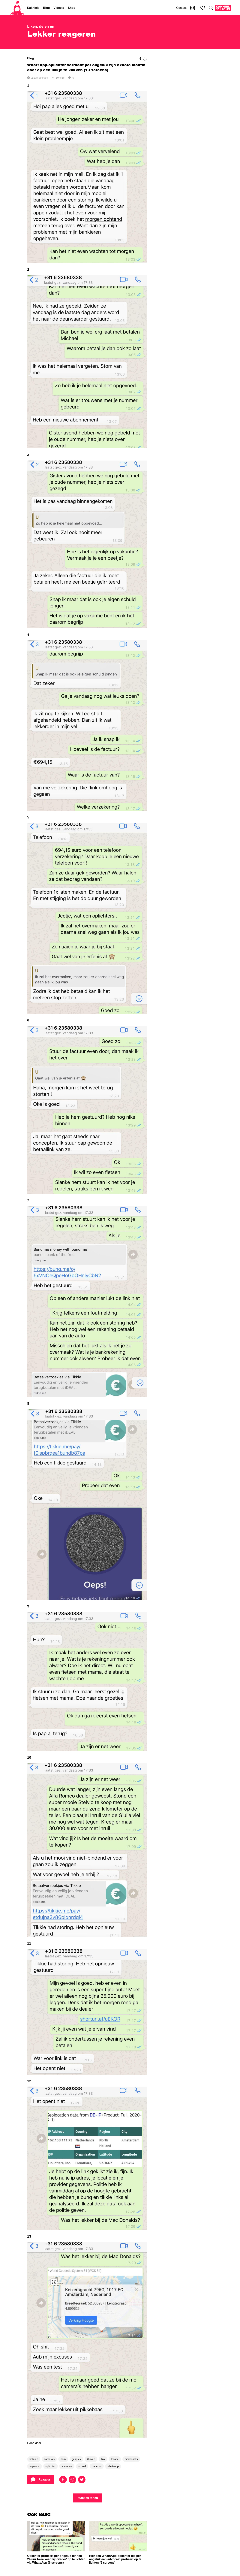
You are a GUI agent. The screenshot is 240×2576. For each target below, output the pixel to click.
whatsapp (113, 2466)
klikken (91, 2459)
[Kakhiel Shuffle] (223, 8)
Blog (46, 7)
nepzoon (34, 2466)
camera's (49, 2459)
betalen (33, 2459)
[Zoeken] (211, 8)
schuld (82, 2466)
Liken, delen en (40, 26)
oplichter (51, 2466)
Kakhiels (33, 7)
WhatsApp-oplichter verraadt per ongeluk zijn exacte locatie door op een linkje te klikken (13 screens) (86, 67)
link (103, 2459)
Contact (181, 7)
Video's (59, 7)
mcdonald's (131, 2459)
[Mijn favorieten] (203, 8)
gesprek (76, 2459)
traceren (96, 2466)
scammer (67, 2466)
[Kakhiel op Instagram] (192, 8)
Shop (71, 7)
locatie (114, 2459)
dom (63, 2459)
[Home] (17, 8)
